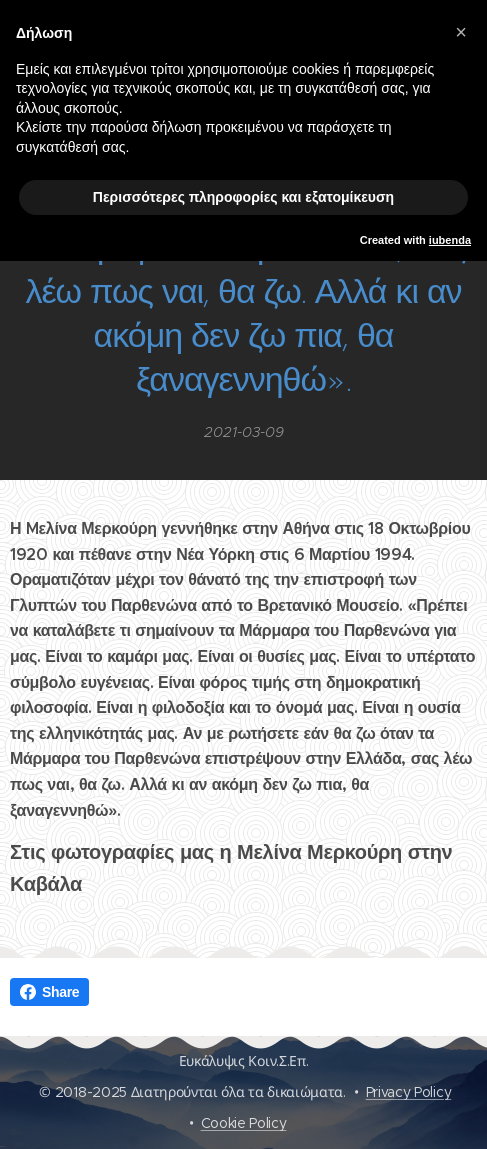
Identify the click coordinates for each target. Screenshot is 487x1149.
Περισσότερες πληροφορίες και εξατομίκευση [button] (243, 197)
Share (49, 992)
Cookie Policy (244, 1123)
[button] (461, 32)
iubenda (450, 240)
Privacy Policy (409, 1092)
